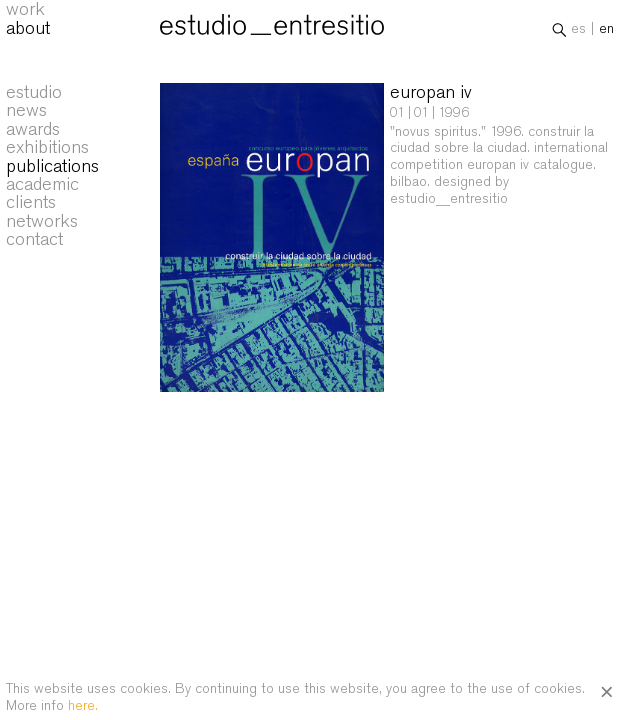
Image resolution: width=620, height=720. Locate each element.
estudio (34, 92)
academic (42, 184)
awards (33, 129)
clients (31, 202)
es (578, 31)
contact (34, 239)
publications (52, 166)
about (28, 30)
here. (83, 705)
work (25, 12)
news (26, 110)
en (606, 31)
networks (42, 221)
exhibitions (47, 147)
